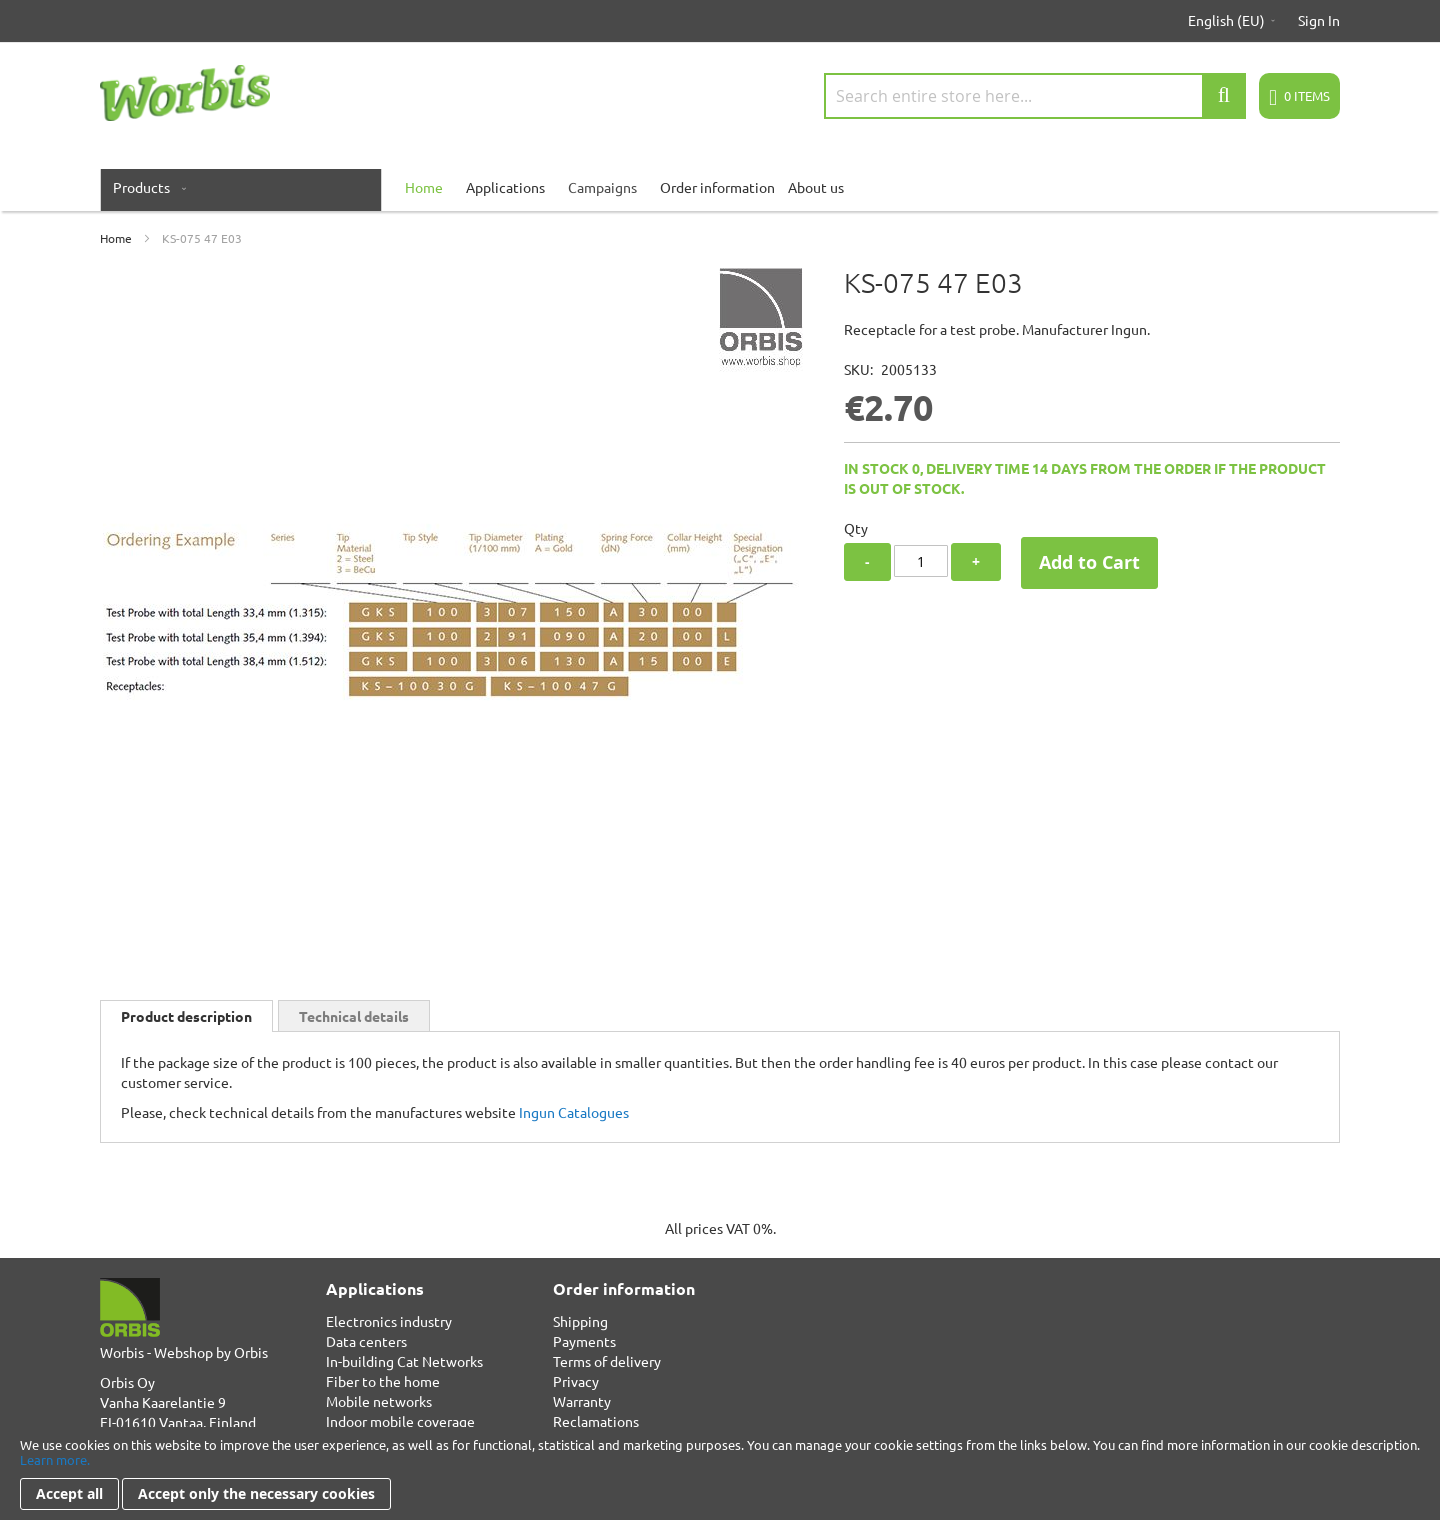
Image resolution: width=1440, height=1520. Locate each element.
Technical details (354, 1016)
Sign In (1319, 20)
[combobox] (1035, 96)
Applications (505, 187)
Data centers (366, 1341)
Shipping (580, 1321)
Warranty (582, 1401)
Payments (584, 1341)
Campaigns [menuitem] (602, 187)
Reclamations (596, 1421)
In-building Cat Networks (404, 1361)
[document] (720, 1473)
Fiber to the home (383, 1381)
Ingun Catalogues (574, 1112)
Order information (717, 187)
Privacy (576, 1381)
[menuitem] (145, 187)
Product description (186, 1016)
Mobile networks (379, 1401)
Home (116, 238)
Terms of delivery (607, 1361)
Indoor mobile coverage (400, 1421)
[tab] (186, 1016)
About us (816, 187)
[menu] (720, 187)
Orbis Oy (127, 1382)
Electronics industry (389, 1321)
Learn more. (55, 1459)
